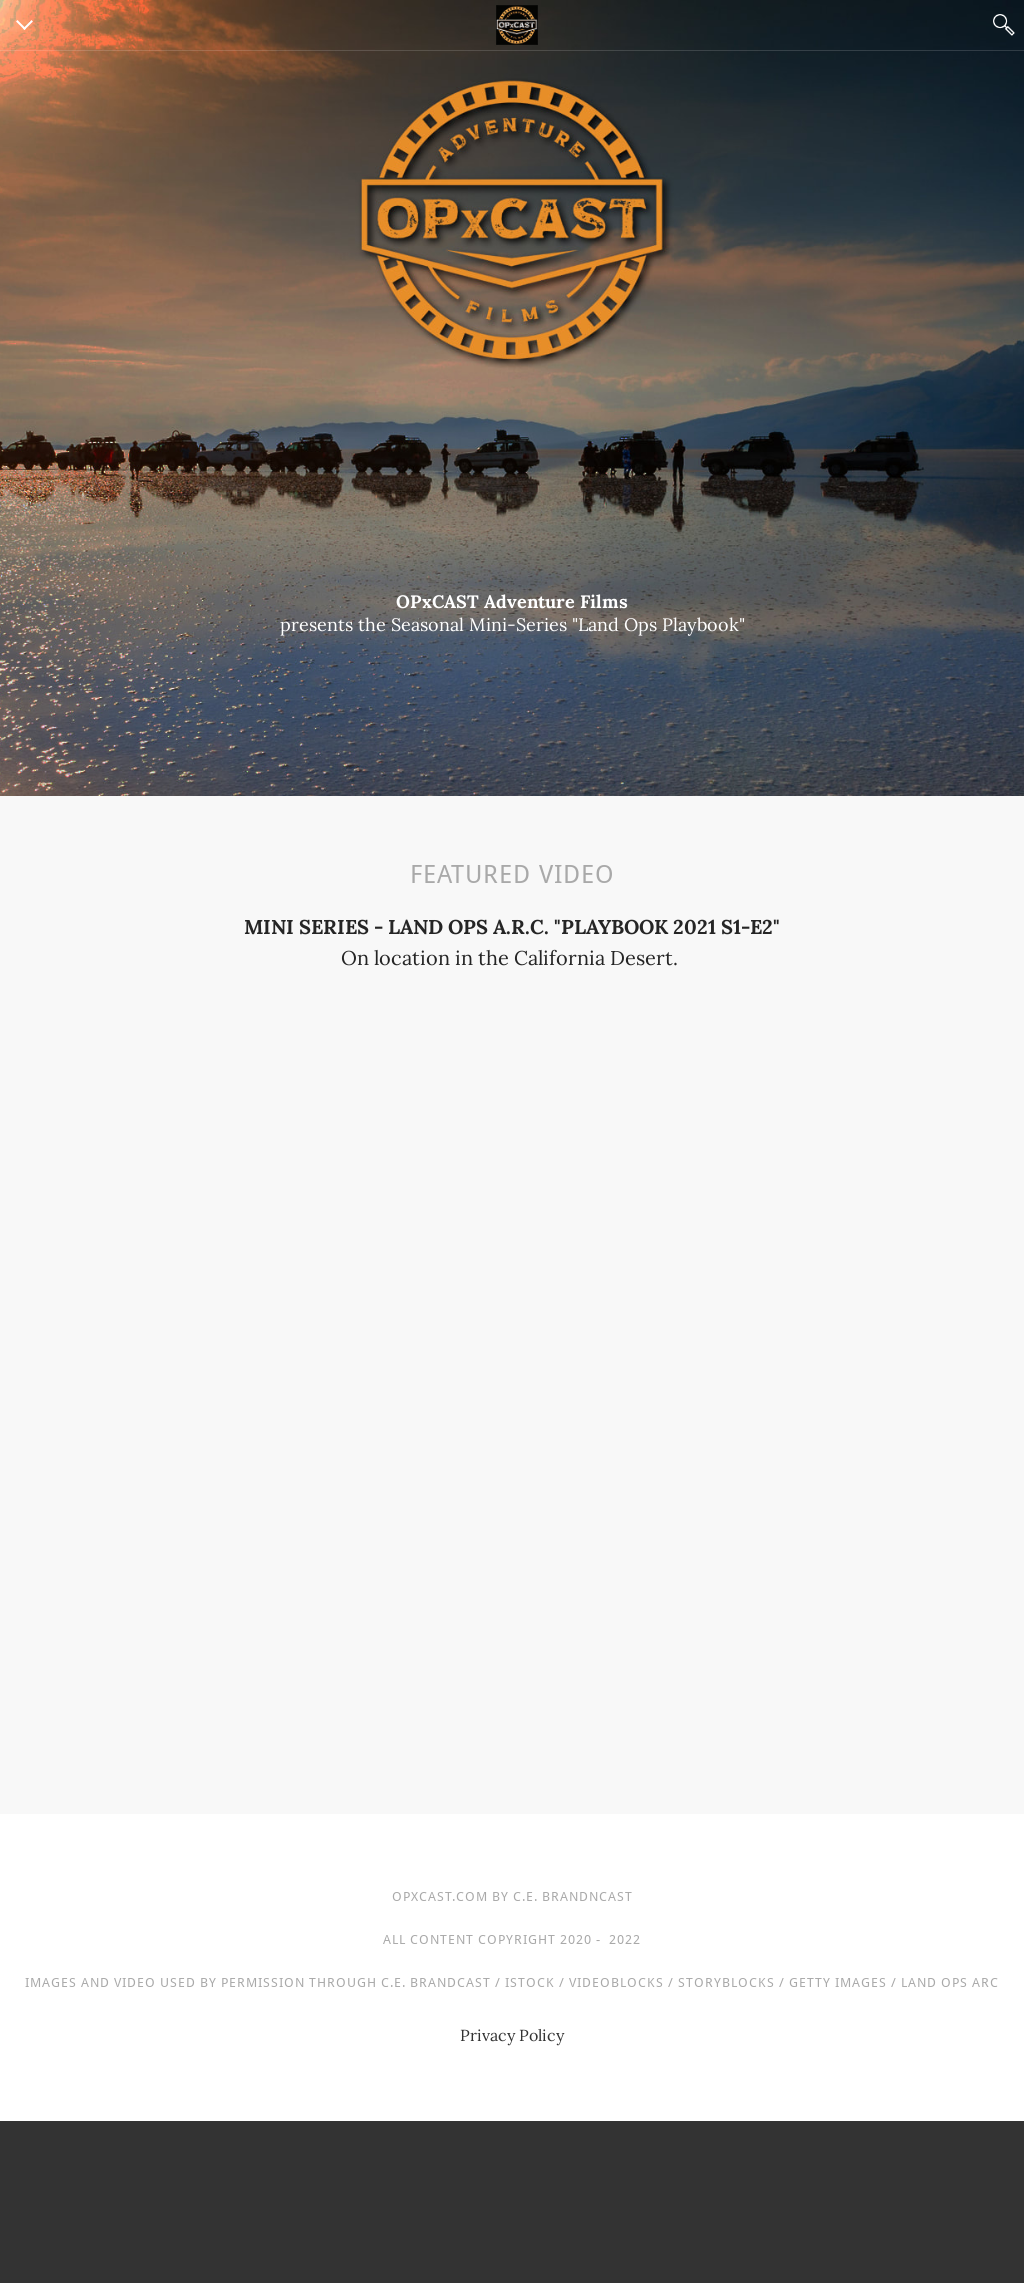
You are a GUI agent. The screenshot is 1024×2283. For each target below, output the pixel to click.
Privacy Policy (512, 2035)
